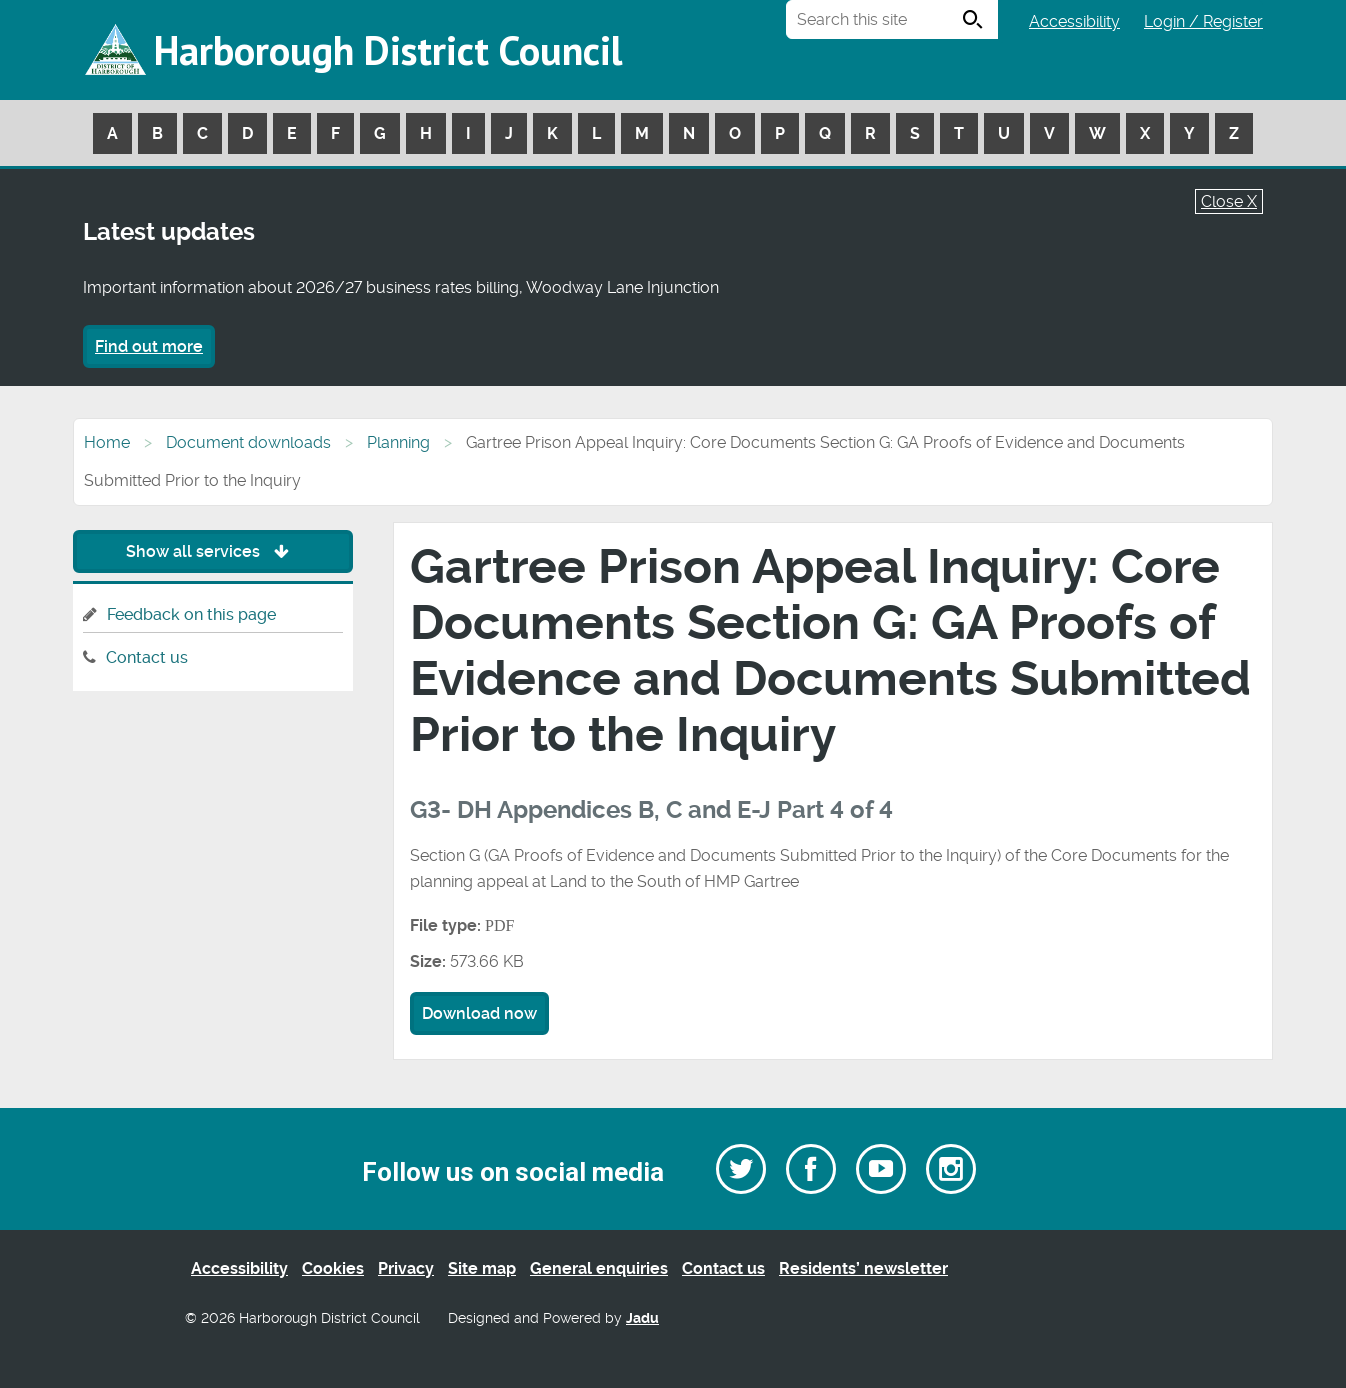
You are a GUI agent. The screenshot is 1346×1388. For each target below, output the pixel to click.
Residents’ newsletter (863, 1268)
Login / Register (1203, 21)
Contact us (147, 657)
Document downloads (248, 442)
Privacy (406, 1268)
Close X (1229, 201)
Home (107, 442)
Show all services (212, 551)
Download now (479, 1013)
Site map (482, 1268)
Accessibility (1074, 21)
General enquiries (599, 1268)
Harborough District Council (388, 50)
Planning (398, 442)
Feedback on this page (191, 614)
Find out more (149, 346)
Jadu (642, 1318)
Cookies (333, 1268)
